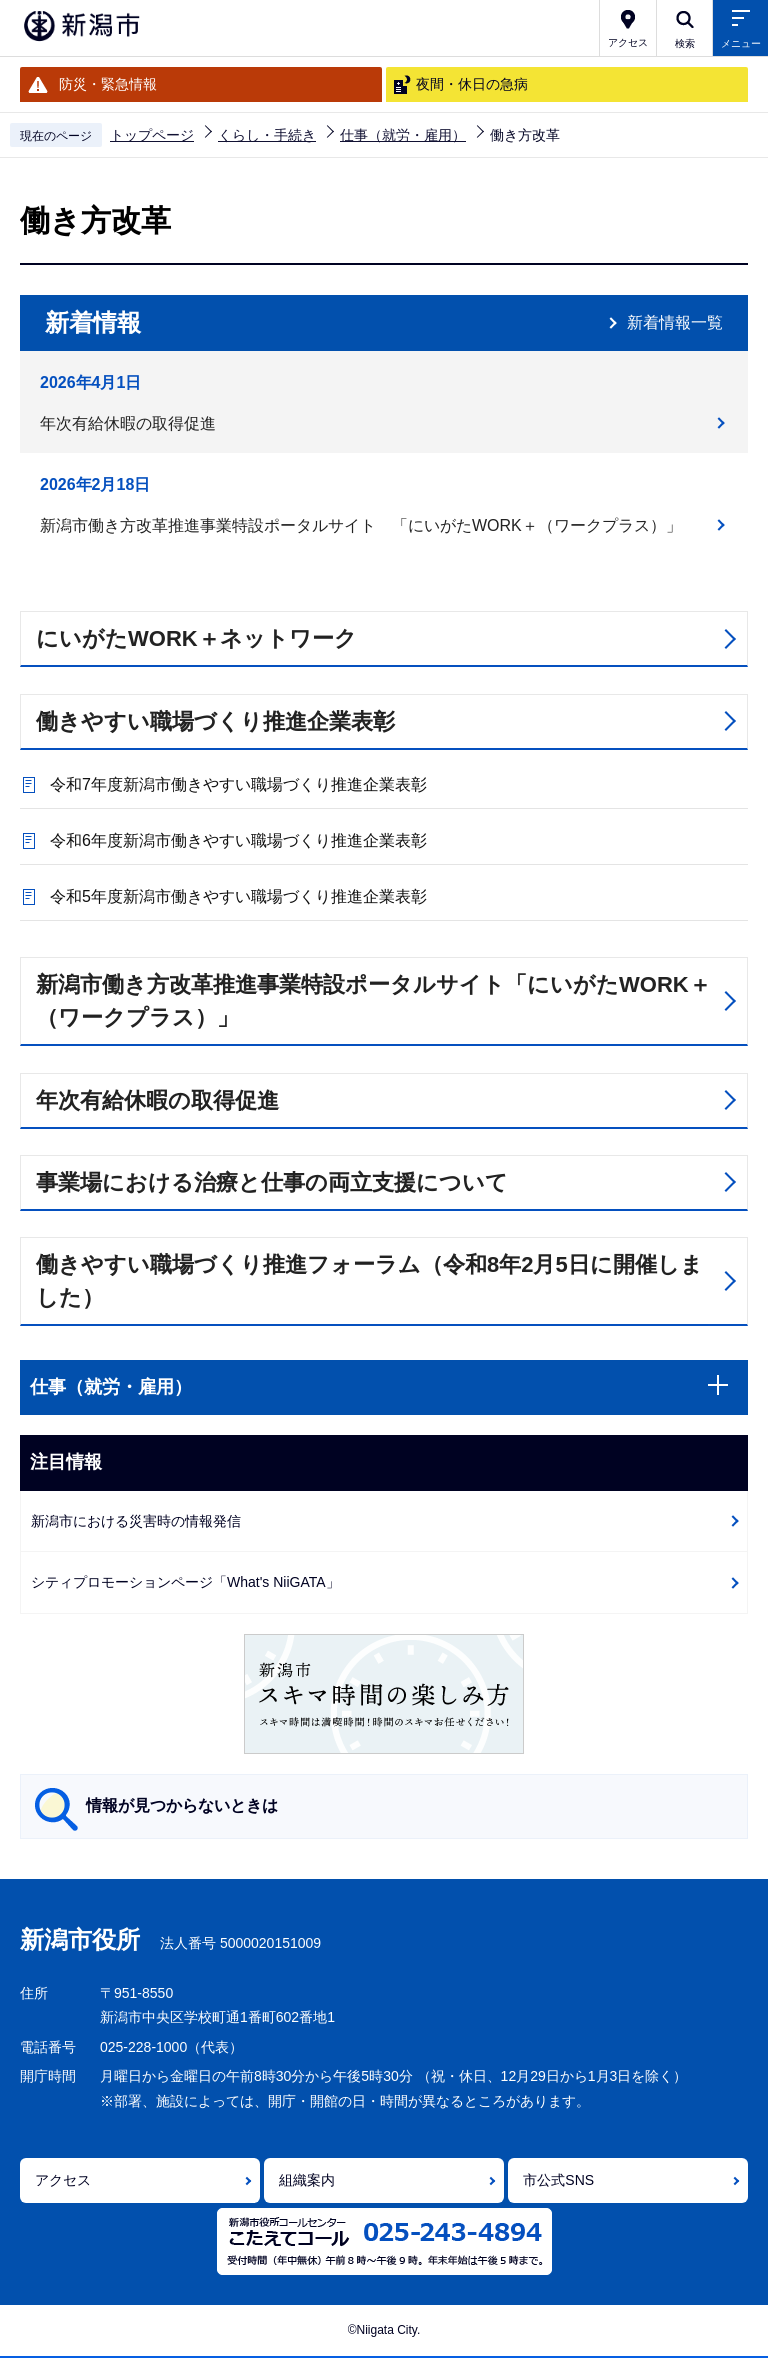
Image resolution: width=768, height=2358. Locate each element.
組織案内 (307, 2180)
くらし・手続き (267, 135)
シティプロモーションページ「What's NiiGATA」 (185, 1582)
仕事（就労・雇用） (403, 135)
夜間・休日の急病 (472, 84)
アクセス (63, 2180)
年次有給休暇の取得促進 (128, 423)
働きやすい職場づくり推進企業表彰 (215, 721)
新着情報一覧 (675, 322)
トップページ (152, 135)
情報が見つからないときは (182, 1805)
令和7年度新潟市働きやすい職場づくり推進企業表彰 (238, 784)
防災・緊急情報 (108, 84)
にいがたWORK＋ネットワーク (196, 638)
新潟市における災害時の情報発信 (136, 1521)
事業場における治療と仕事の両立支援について (272, 1182)
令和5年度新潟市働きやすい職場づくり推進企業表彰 (238, 896)
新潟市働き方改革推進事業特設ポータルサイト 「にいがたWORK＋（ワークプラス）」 (361, 525)
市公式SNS (558, 2180)
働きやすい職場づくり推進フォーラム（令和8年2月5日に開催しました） (369, 1281)
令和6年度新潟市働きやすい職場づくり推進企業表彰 (238, 840)
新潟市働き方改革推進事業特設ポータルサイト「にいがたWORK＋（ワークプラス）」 (373, 1001)
